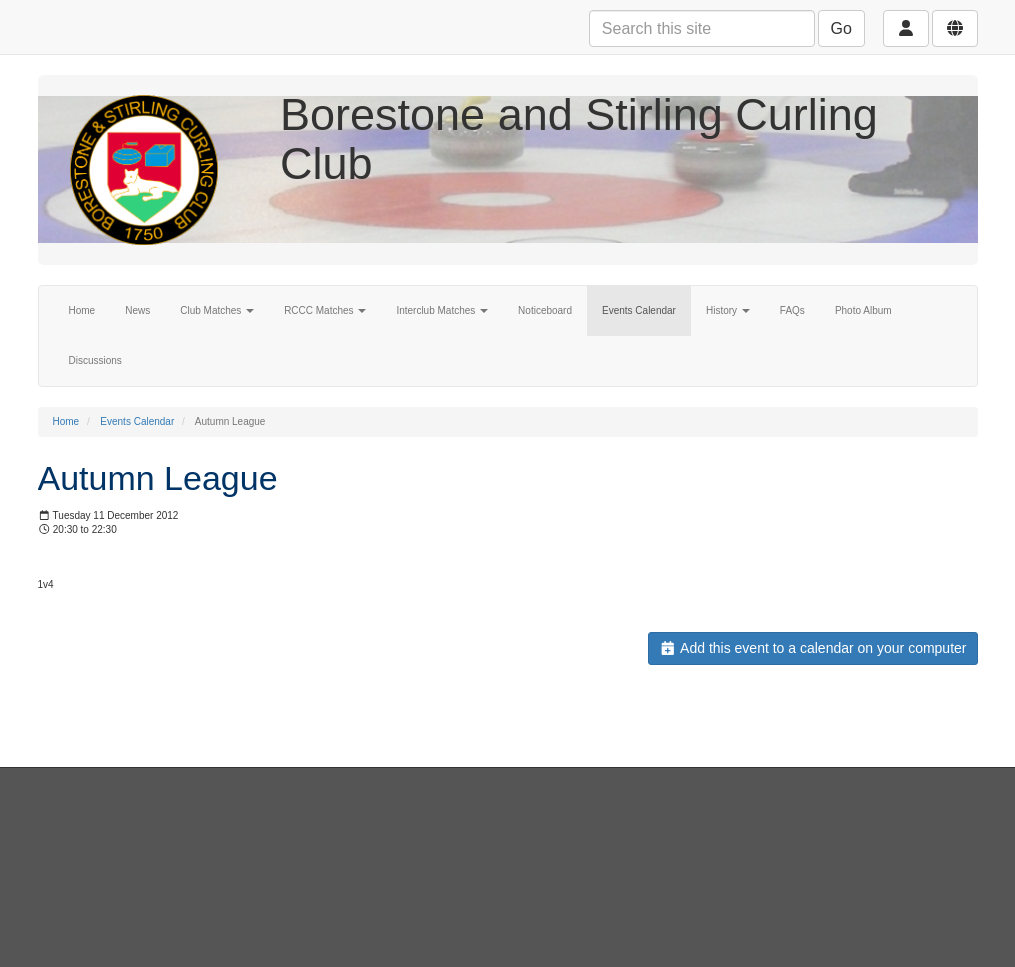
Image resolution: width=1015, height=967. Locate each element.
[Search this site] (702, 28)
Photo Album (863, 310)
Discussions (95, 360)
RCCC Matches (325, 310)
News (137, 310)
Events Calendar (639, 310)
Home (82, 310)
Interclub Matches (442, 310)
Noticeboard (545, 310)
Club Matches (217, 310)
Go (841, 28)
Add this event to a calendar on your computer (812, 648)
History (728, 310)
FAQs (792, 310)
